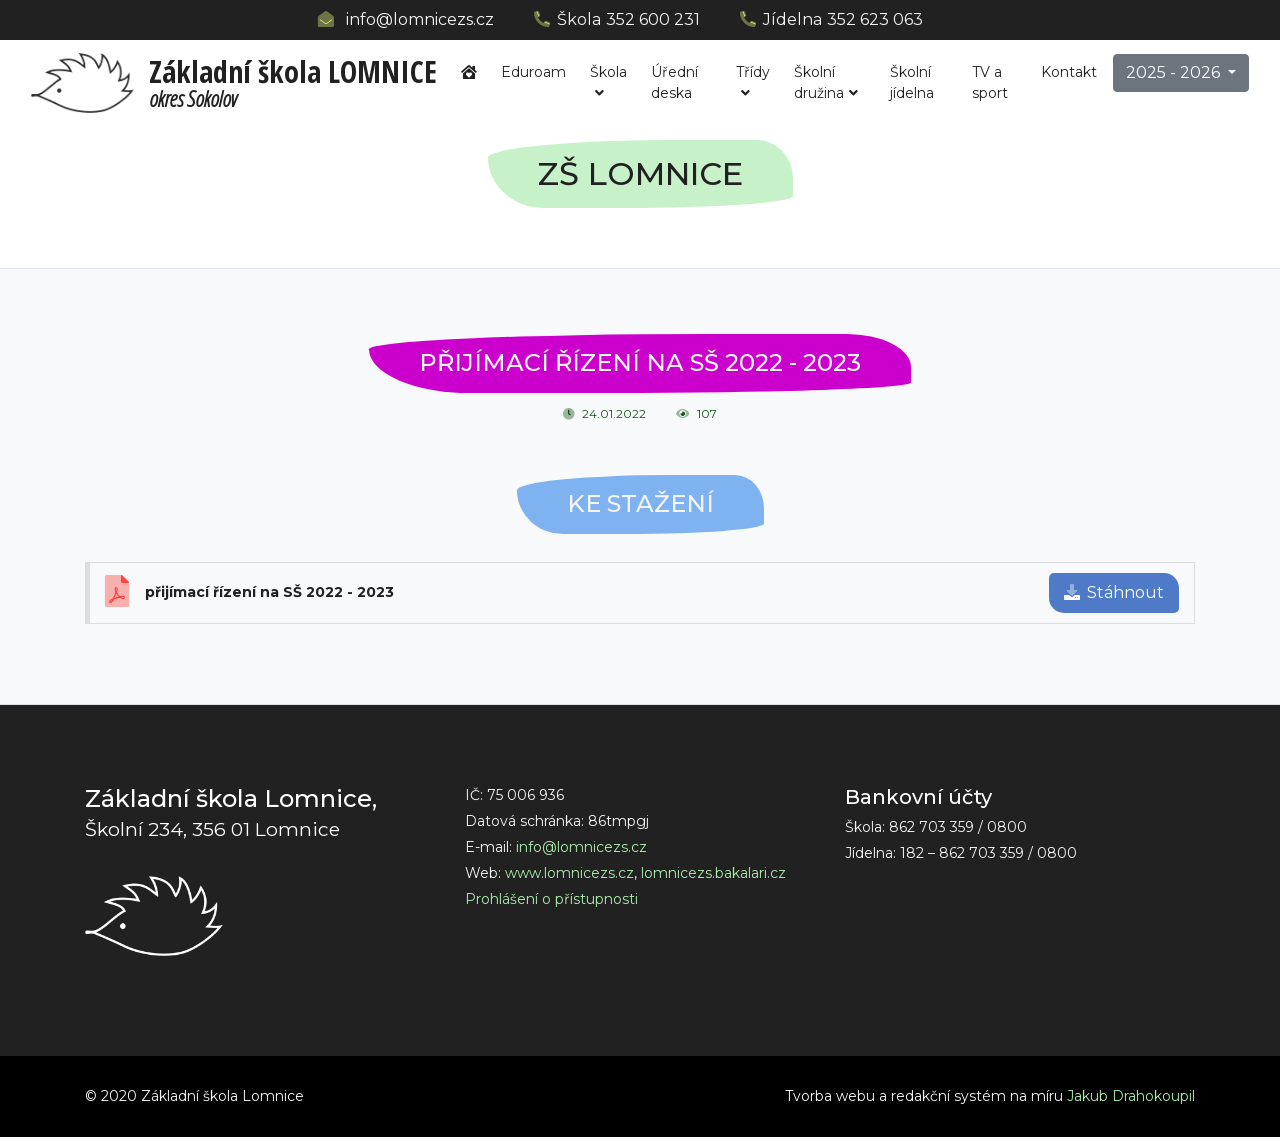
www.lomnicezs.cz (569, 873)
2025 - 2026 (1175, 72)
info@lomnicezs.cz (420, 19)
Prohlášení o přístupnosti (551, 899)
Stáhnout (1114, 592)
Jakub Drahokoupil (1131, 1096)
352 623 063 (875, 19)
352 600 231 (653, 19)
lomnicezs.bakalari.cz (713, 873)
